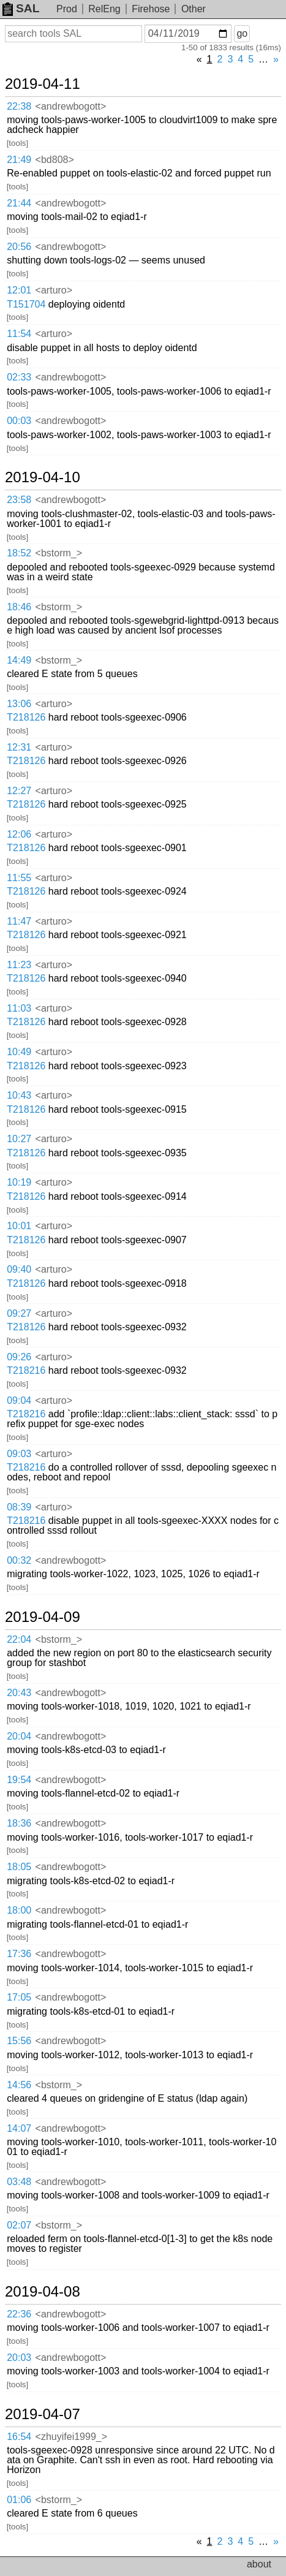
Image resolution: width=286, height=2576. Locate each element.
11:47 (19, 921)
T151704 (26, 304)
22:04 (19, 1639)
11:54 (19, 333)
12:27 (19, 791)
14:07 (19, 2128)
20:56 (19, 246)
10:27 (19, 1139)
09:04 (19, 1400)
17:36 (19, 1954)
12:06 (19, 834)
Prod (66, 9)
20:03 (19, 2357)
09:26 (19, 1357)
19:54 (19, 1780)
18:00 (19, 1910)
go (241, 33)
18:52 (19, 553)
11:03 (19, 1008)
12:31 (19, 747)
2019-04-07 (42, 2414)
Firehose (151, 9)
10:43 (19, 1095)
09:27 (19, 1313)
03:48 (19, 2181)
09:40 (19, 1269)
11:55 (19, 878)
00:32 (19, 1560)
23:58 (19, 499)
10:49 (19, 1052)
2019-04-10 (42, 477)
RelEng (104, 9)
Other (193, 9)
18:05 (19, 1867)
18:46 (19, 607)
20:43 (19, 1693)
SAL (20, 8)
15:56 (19, 2041)
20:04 (19, 1736)
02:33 (19, 377)
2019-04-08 (42, 2292)
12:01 (19, 290)
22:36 (19, 2314)
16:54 (19, 2436)
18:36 (19, 1823)
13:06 (19, 704)
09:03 (19, 1454)
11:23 (19, 965)
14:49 (19, 660)
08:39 (19, 1507)
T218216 (26, 1370)
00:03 (19, 420)
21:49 (19, 159)
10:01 (19, 1226)
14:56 (19, 2085)
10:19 (19, 1182)
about (259, 2564)
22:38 (19, 106)
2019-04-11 (42, 84)
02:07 (19, 2225)
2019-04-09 (42, 1617)
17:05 (19, 1997)
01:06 (19, 2500)
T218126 (26, 717)
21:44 (19, 203)
